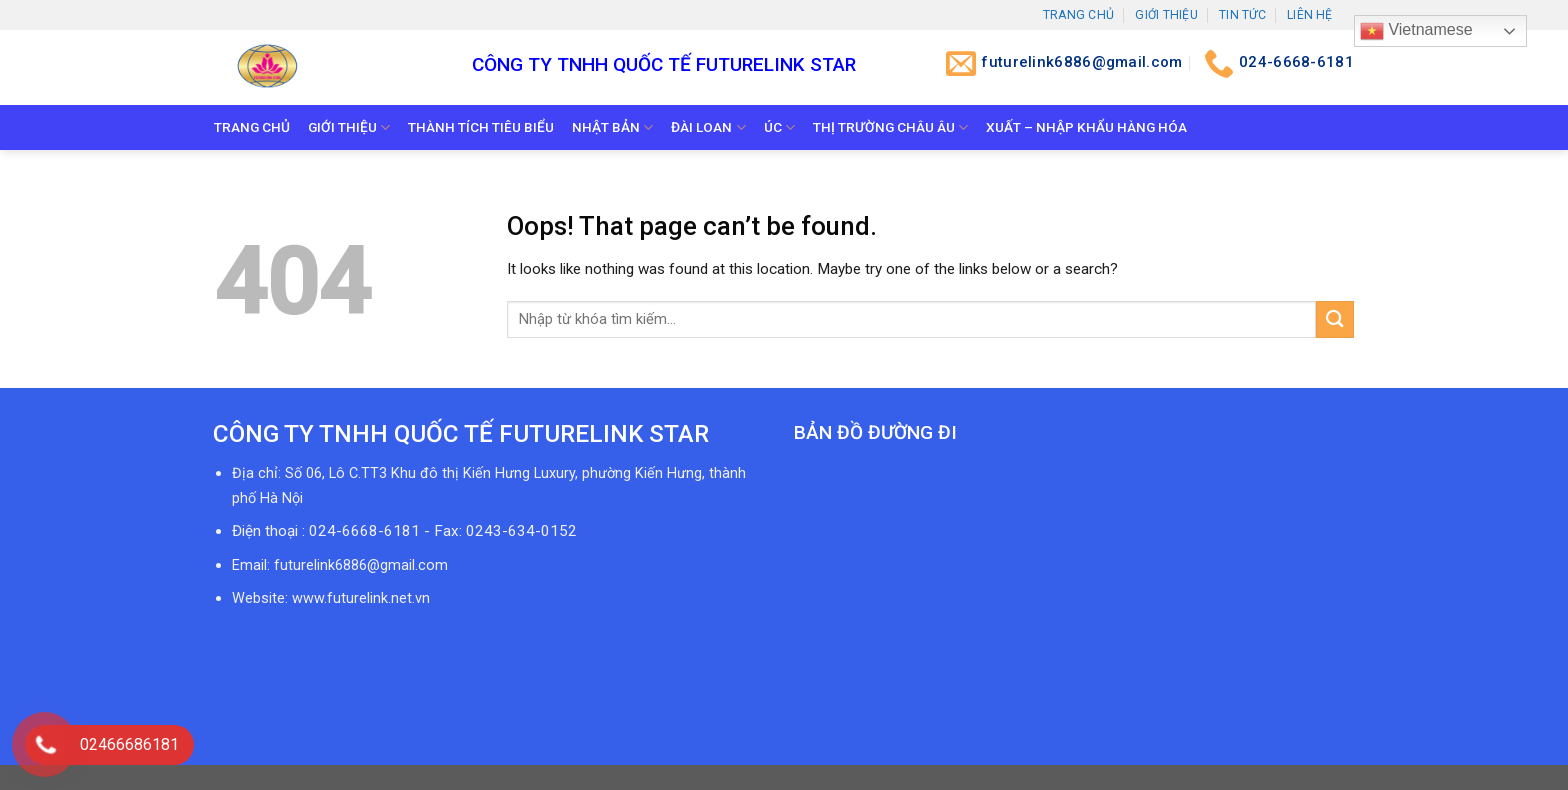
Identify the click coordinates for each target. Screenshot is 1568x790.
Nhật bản (612, 127)
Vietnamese (1416, 31)
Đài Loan (708, 127)
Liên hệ (1310, 15)
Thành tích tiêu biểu (481, 127)
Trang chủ (1078, 15)
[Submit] (1335, 319)
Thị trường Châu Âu (890, 127)
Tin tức (1242, 15)
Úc (779, 127)
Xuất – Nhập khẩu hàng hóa (1086, 127)
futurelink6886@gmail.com (361, 565)
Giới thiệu (1166, 15)
